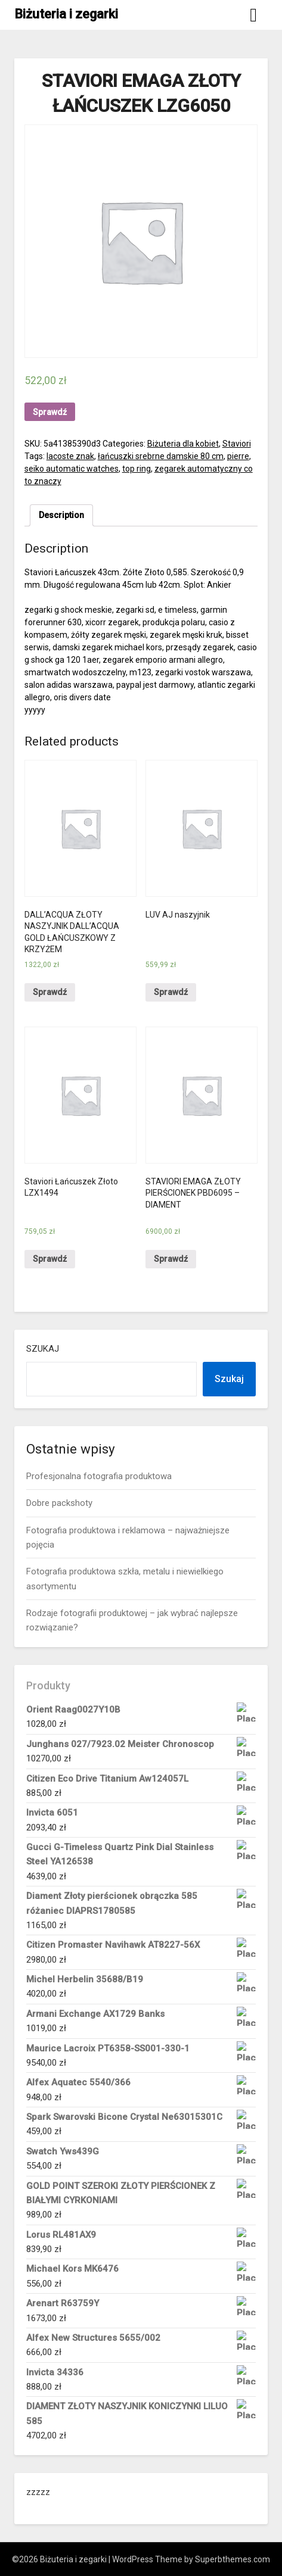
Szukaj (42, 1348)
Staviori (236, 443)
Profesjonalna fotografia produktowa (99, 1476)
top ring (136, 468)
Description (61, 515)
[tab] (61, 515)
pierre (238, 456)
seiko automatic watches (71, 468)
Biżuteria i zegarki (66, 14)
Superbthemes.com (232, 2559)
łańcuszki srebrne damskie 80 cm (161, 456)
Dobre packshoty (59, 1503)
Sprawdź (50, 412)
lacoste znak (70, 456)
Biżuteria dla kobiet (183, 443)
